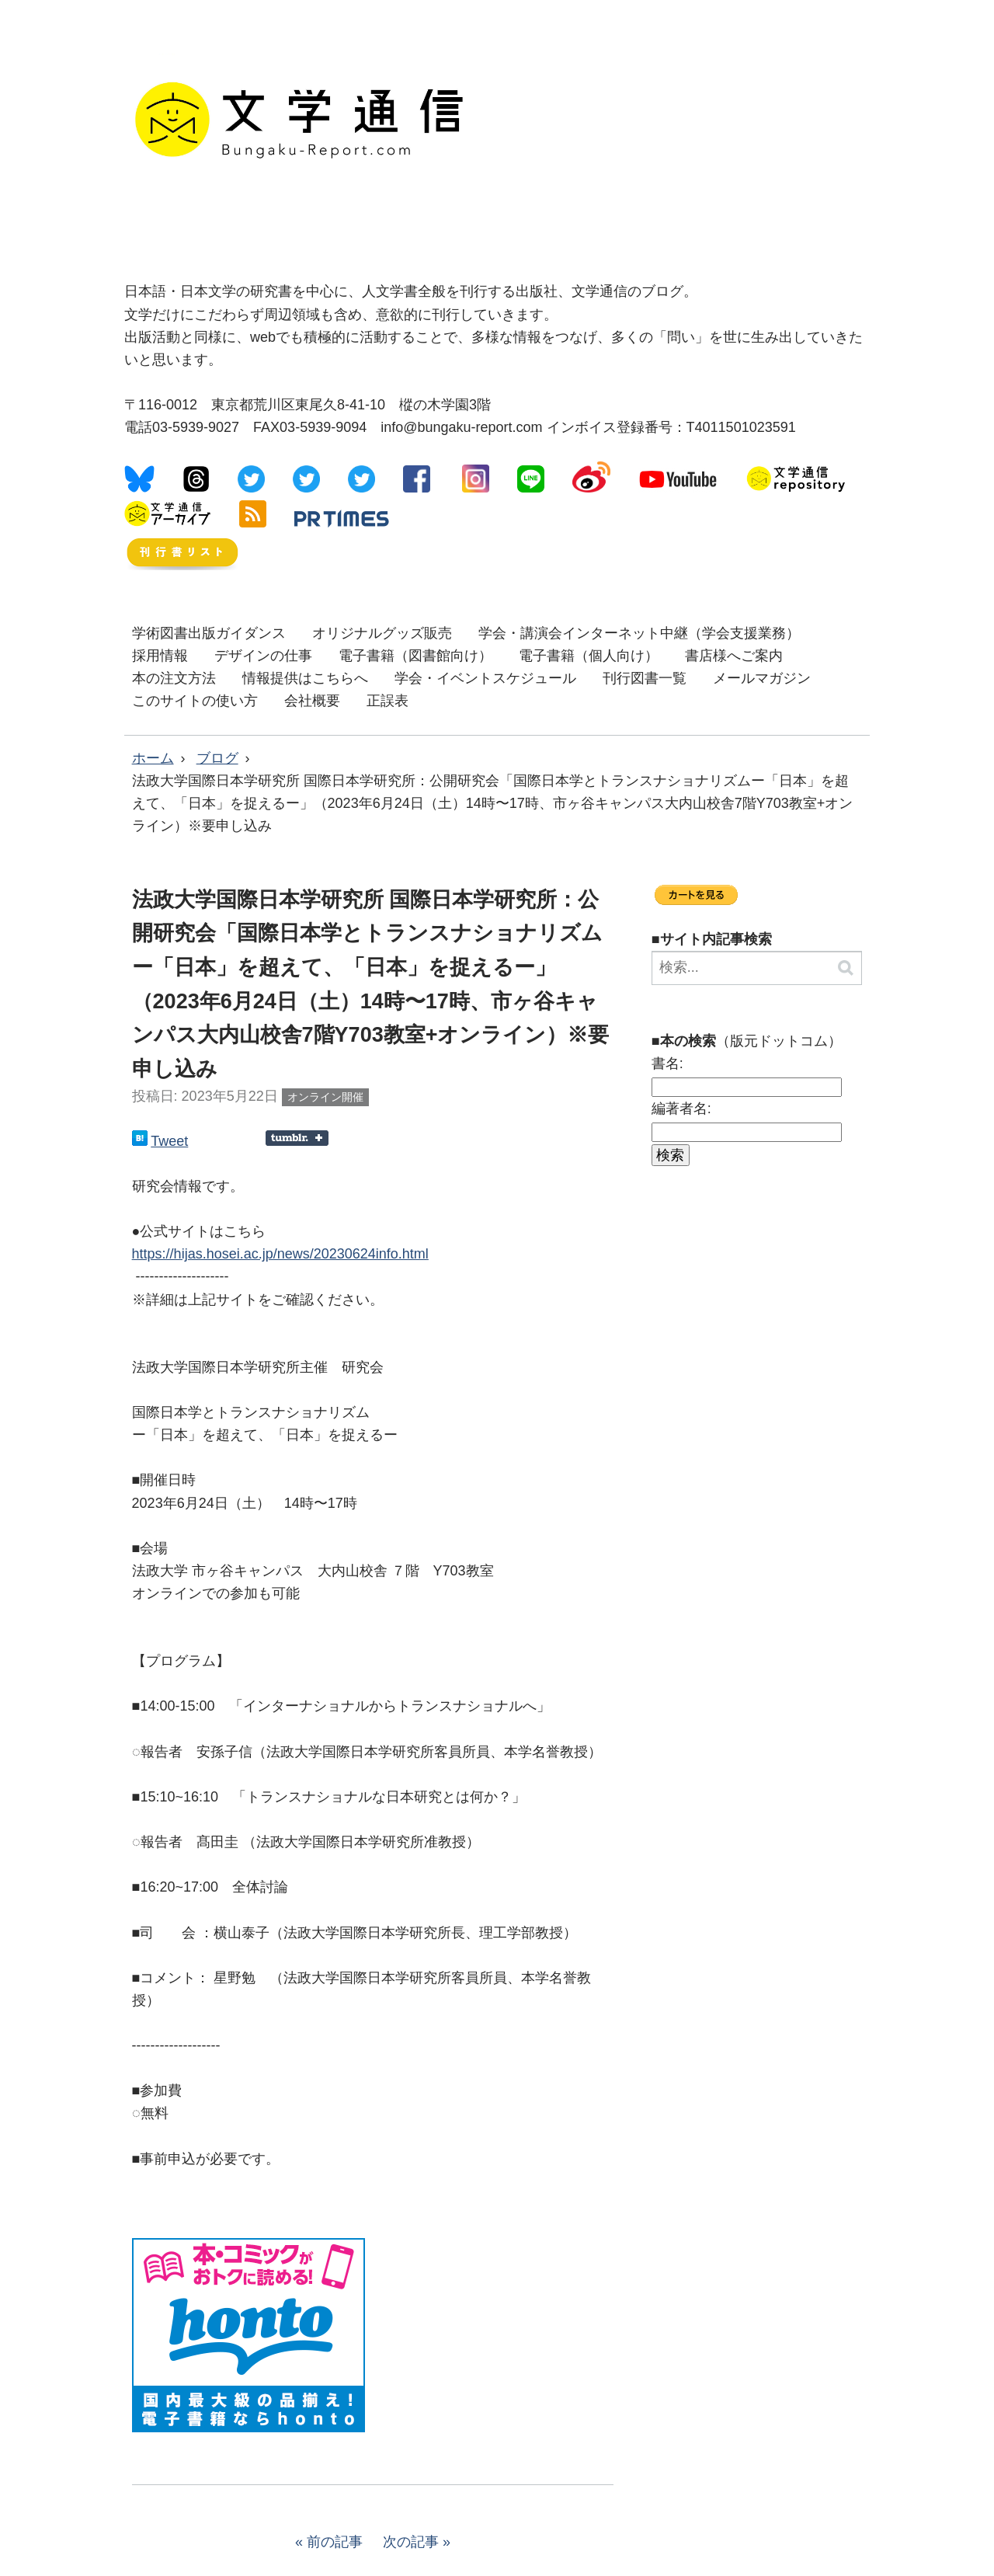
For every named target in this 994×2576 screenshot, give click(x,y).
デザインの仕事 (263, 655)
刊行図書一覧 (644, 678)
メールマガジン (762, 678)
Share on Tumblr (297, 1138)
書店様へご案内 (734, 655)
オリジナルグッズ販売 (382, 633)
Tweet (169, 1141)
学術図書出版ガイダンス (209, 633)
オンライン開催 (325, 1097)
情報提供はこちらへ (305, 678)
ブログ (217, 758)
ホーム (153, 758)
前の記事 (335, 2542)
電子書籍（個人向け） (589, 655)
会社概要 (312, 700)
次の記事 (411, 2542)
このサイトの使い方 (195, 700)
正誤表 (387, 700)
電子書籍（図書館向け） (415, 655)
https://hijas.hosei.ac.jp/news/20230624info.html (280, 1254)
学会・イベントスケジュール (485, 678)
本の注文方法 (174, 678)
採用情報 (160, 655)
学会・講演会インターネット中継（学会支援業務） (639, 633)
